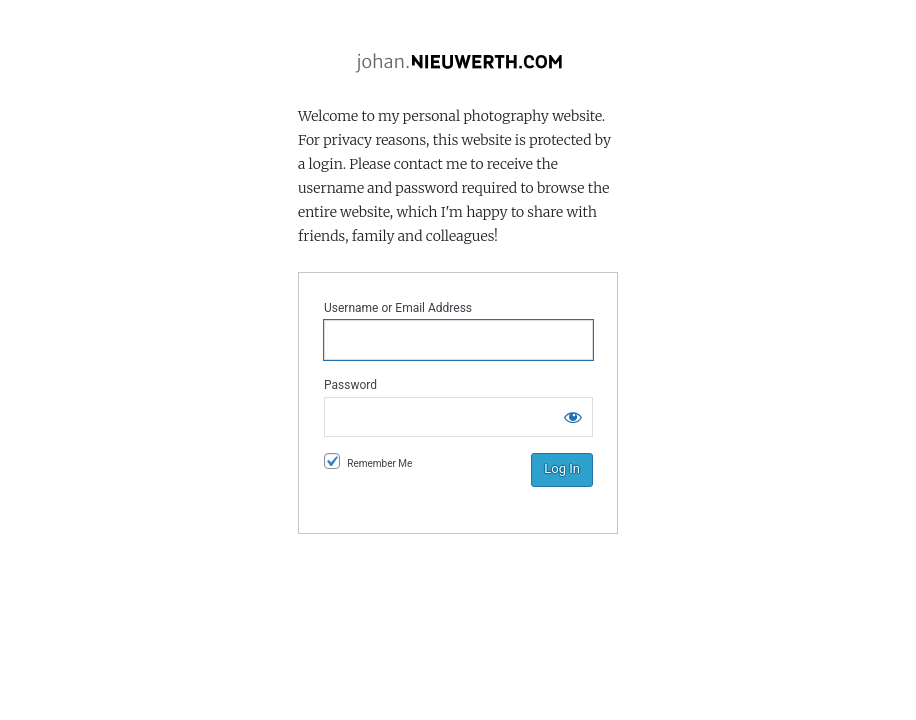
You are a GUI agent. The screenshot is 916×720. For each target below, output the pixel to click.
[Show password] (573, 417)
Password (350, 385)
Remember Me (379, 463)
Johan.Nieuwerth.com (458, 63)
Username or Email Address (398, 308)
